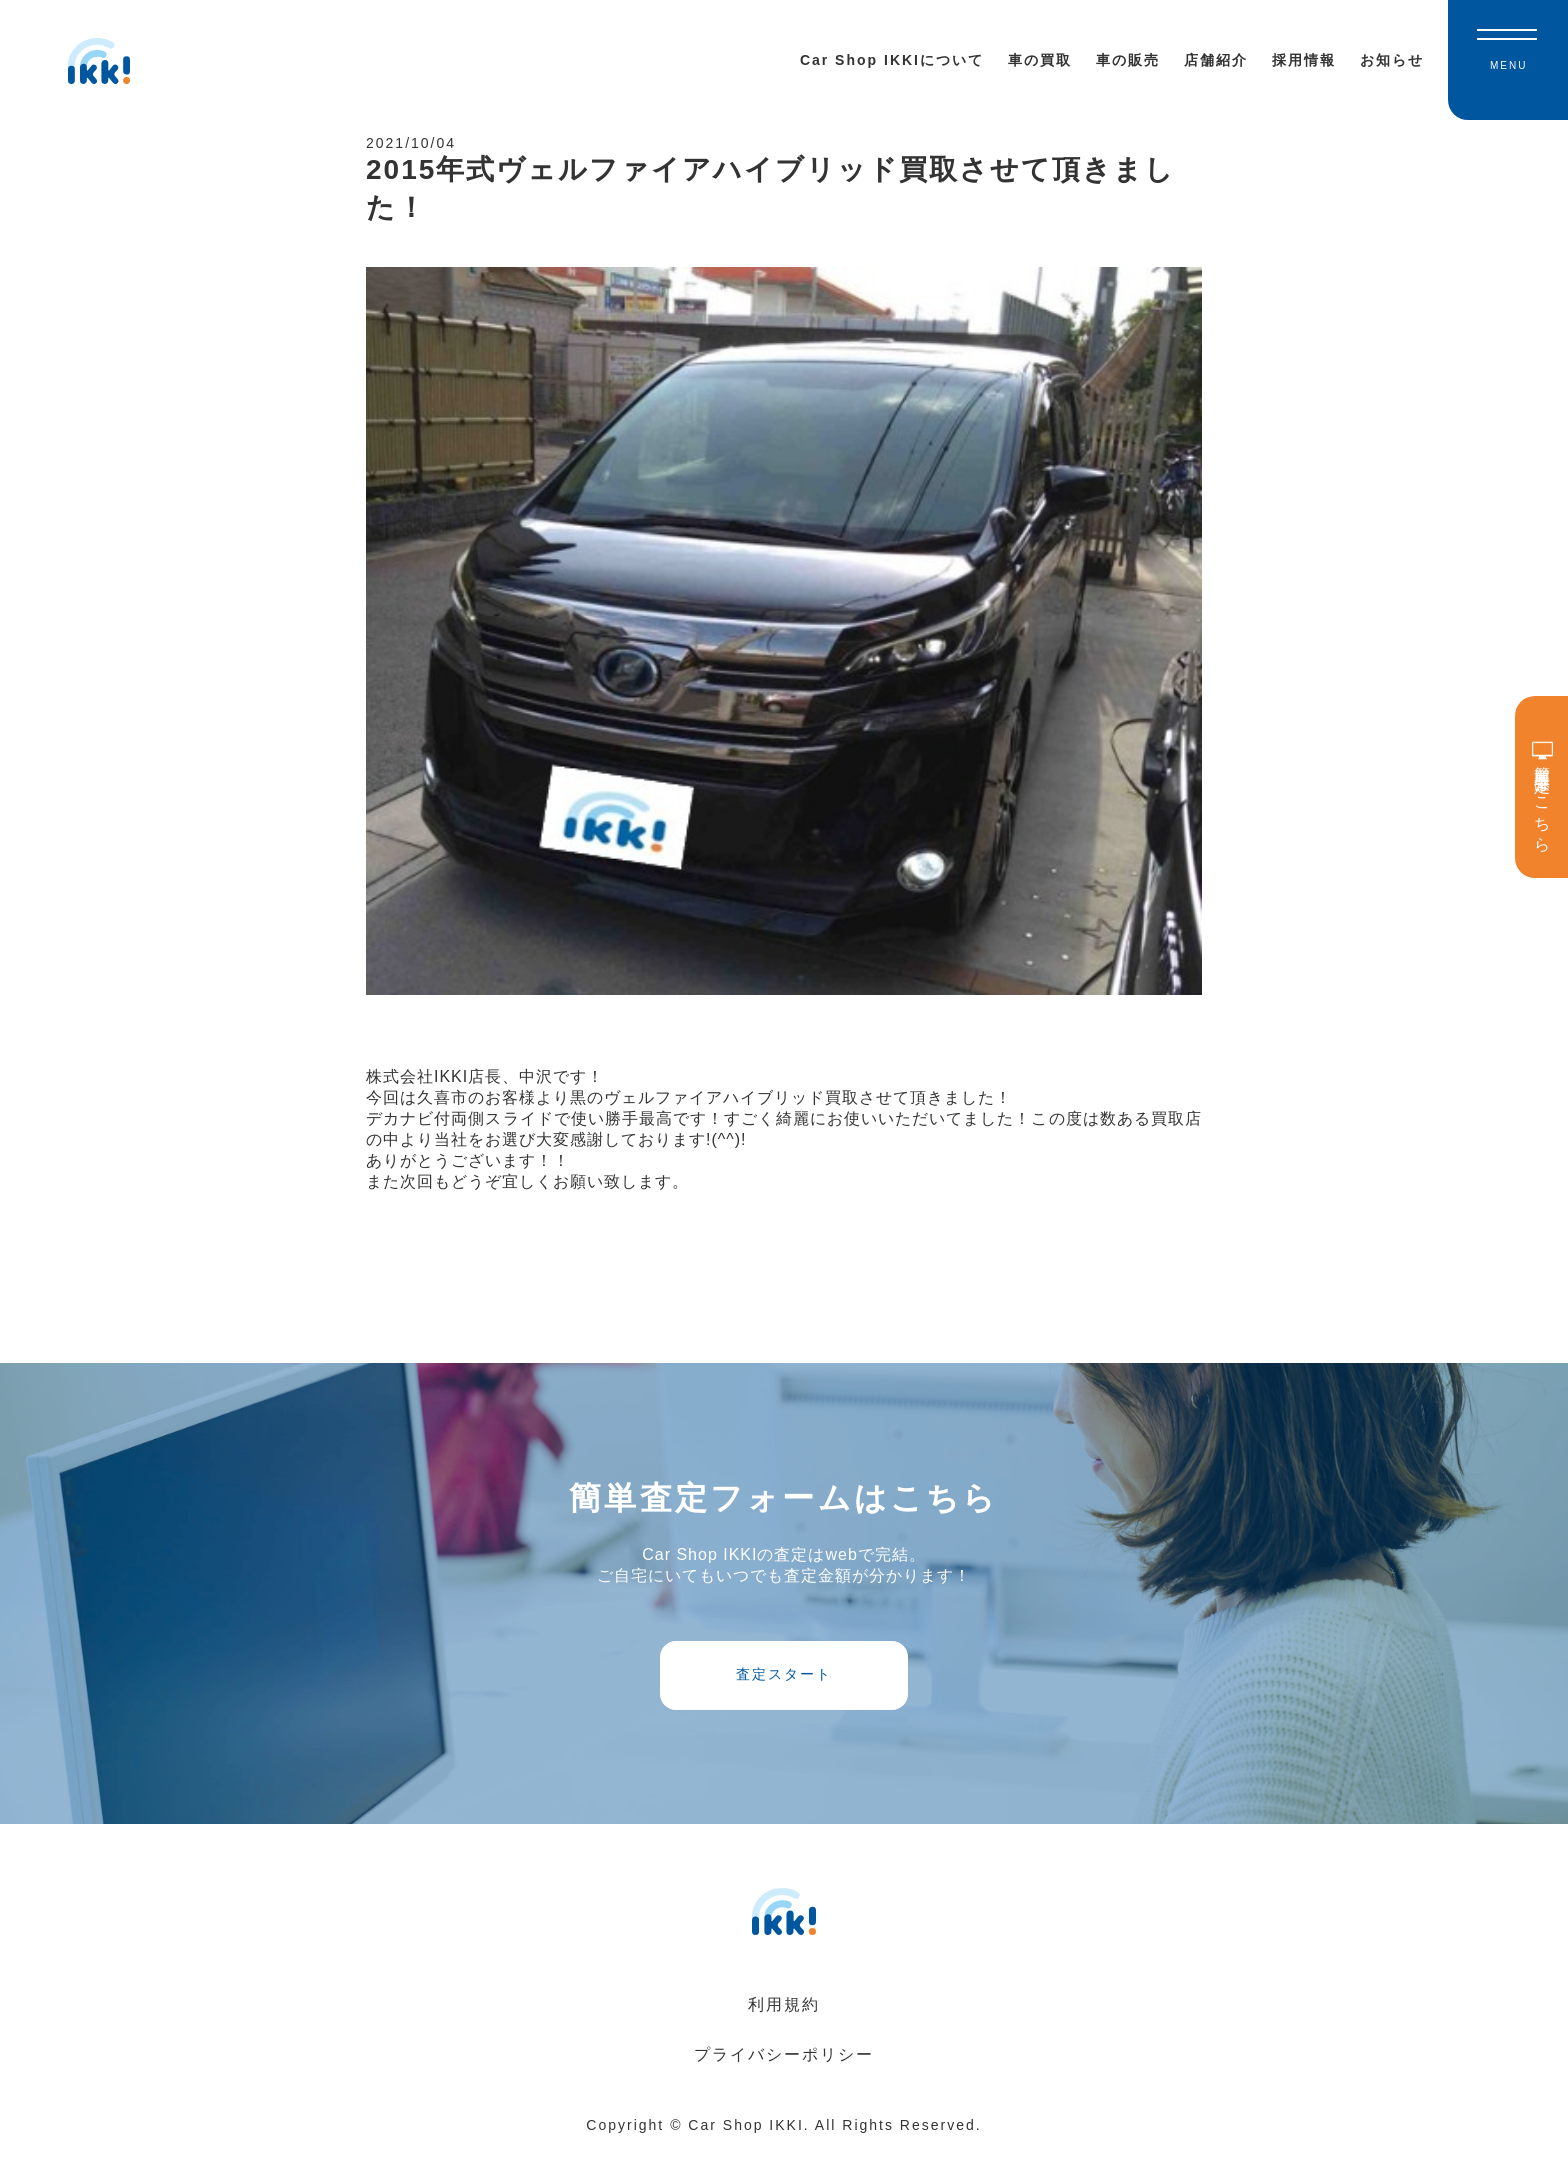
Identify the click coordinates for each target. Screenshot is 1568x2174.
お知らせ (1392, 60)
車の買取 (1040, 60)
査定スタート (784, 1693)
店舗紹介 (1216, 60)
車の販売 (1128, 60)
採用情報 (1304, 60)
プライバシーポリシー (784, 2079)
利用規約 (784, 2029)
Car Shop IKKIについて (892, 60)
